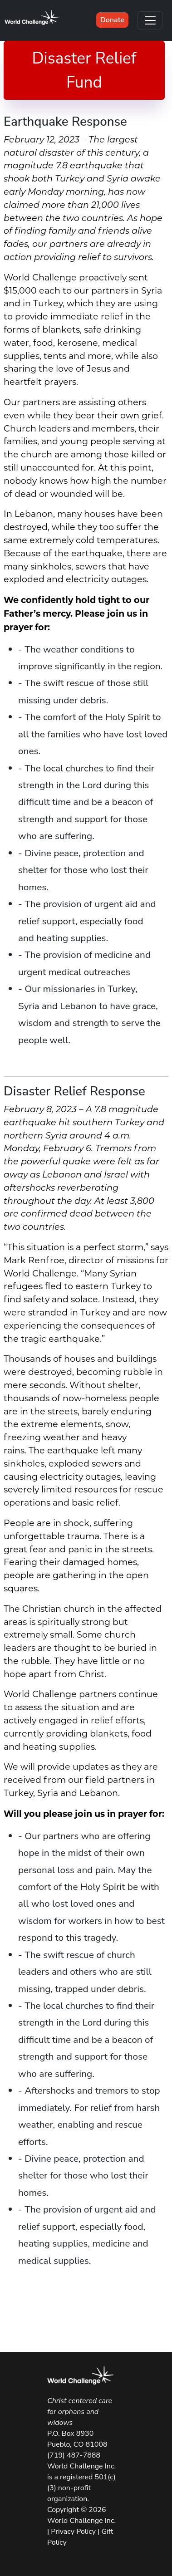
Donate (112, 20)
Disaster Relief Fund (84, 70)
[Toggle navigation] (150, 20)
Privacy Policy (73, 2532)
